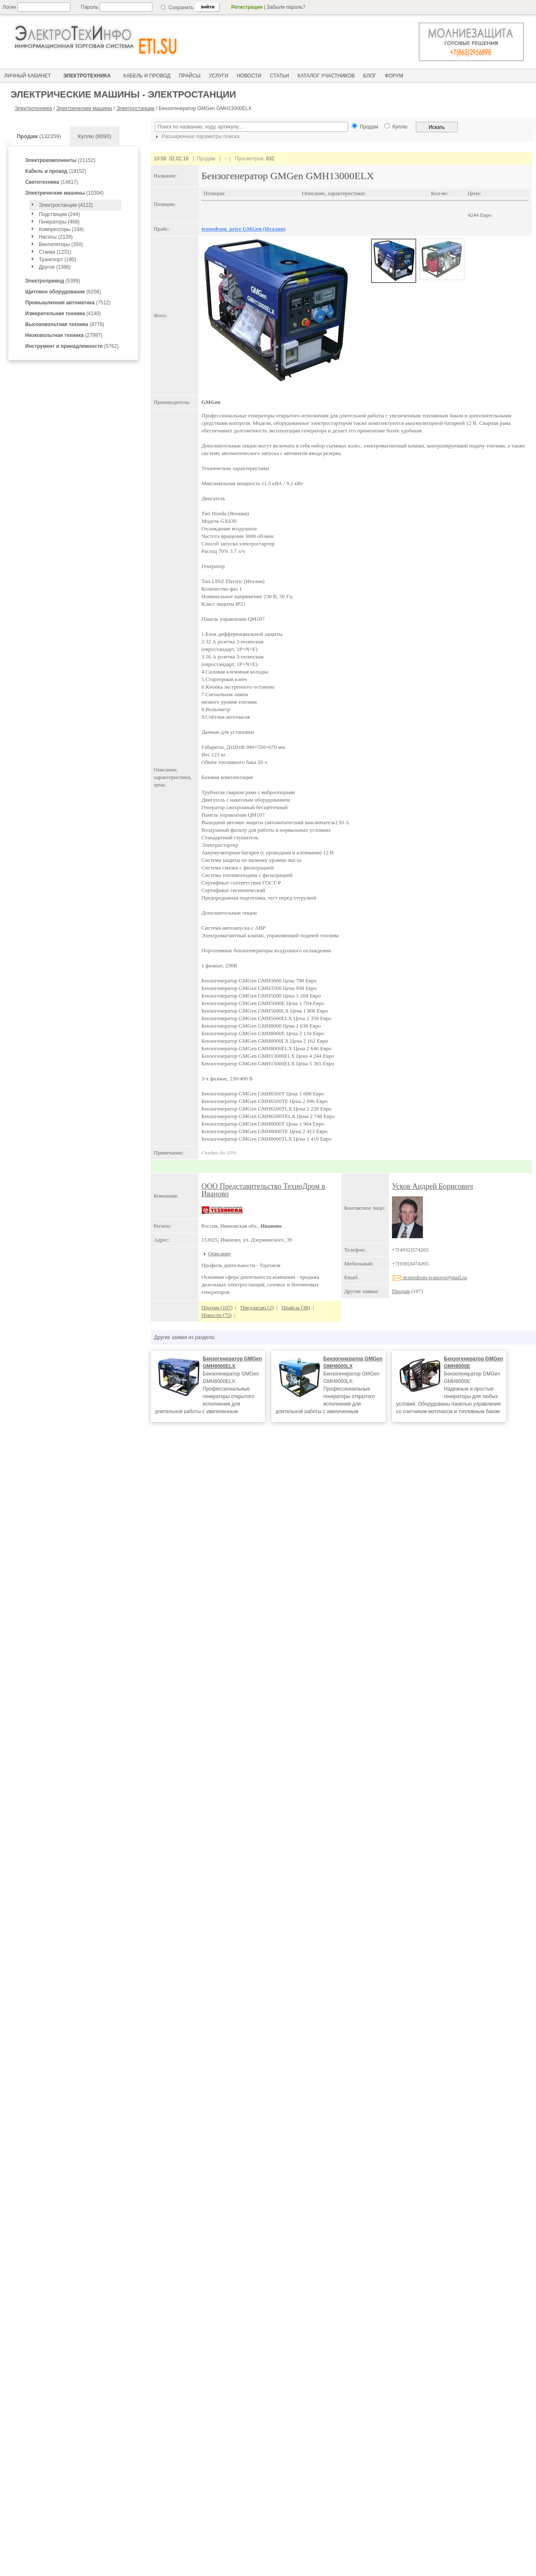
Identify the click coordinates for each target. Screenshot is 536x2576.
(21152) (60, 160)
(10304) (64, 193)
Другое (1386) (55, 267)
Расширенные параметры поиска (196, 136)
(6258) (63, 292)
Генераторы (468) (59, 222)
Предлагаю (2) (257, 1307)
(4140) (63, 313)
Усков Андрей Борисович (432, 1186)
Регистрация (247, 7)
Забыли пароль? (286, 7)
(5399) (52, 281)
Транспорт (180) (57, 259)
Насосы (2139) (56, 237)
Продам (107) (216, 1307)
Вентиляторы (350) (61, 244)
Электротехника (33, 108)
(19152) (55, 171)
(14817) (51, 182)
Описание (219, 1253)
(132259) (39, 136)
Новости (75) (216, 1315)
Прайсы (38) (295, 1307)
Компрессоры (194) (61, 229)
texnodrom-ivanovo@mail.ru (429, 1277)
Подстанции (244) (59, 214)
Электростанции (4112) (66, 205)
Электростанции (135, 108)
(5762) (72, 346)
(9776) (64, 324)
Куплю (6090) (94, 136)
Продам (401, 1291)
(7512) (68, 303)
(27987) (64, 335)
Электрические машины (84, 108)
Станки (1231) (55, 252)
